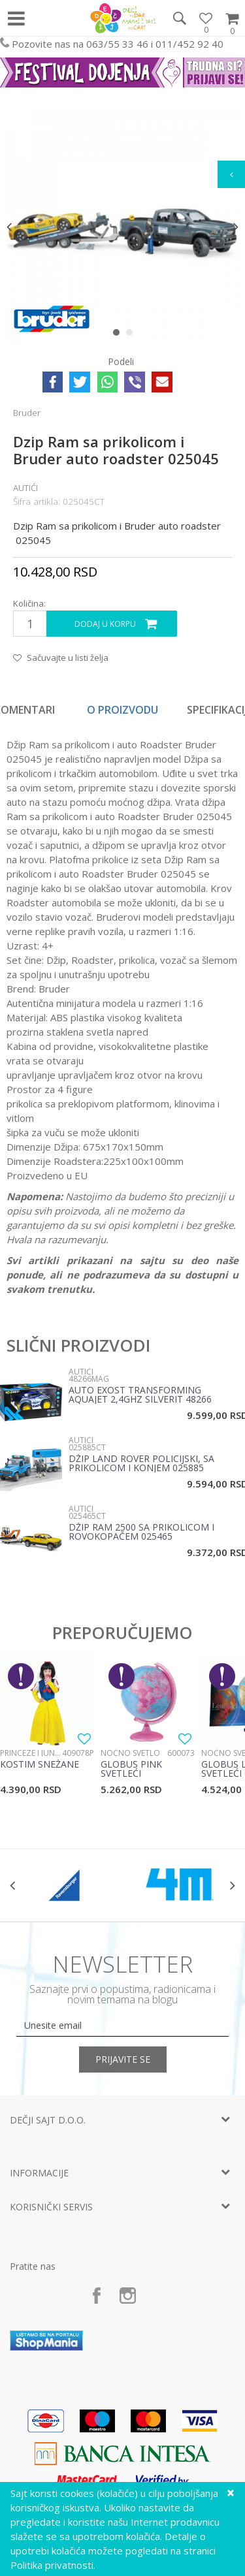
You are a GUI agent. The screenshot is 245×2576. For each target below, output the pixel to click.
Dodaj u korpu (105, 623)
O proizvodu (122, 710)
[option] (122, 226)
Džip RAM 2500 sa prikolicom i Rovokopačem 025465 (141, 1532)
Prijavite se (122, 2059)
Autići (25, 488)
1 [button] (119, 335)
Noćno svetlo (130, 1753)
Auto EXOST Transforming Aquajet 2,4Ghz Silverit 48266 (140, 1395)
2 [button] (132, 335)
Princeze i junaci (31, 1753)
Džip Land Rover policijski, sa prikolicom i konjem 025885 (141, 1464)
